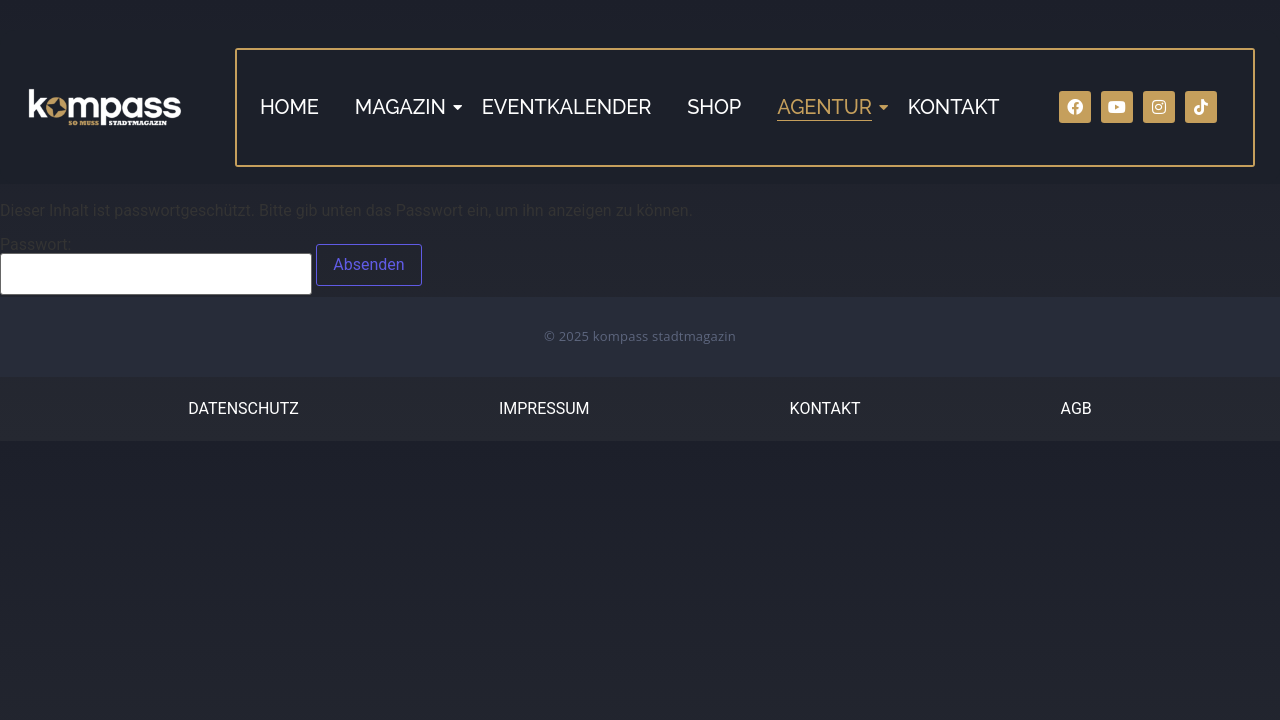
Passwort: (156, 266)
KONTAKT (954, 107)
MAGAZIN (402, 107)
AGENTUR (826, 107)
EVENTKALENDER (567, 107)
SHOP (714, 107)
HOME (289, 107)
